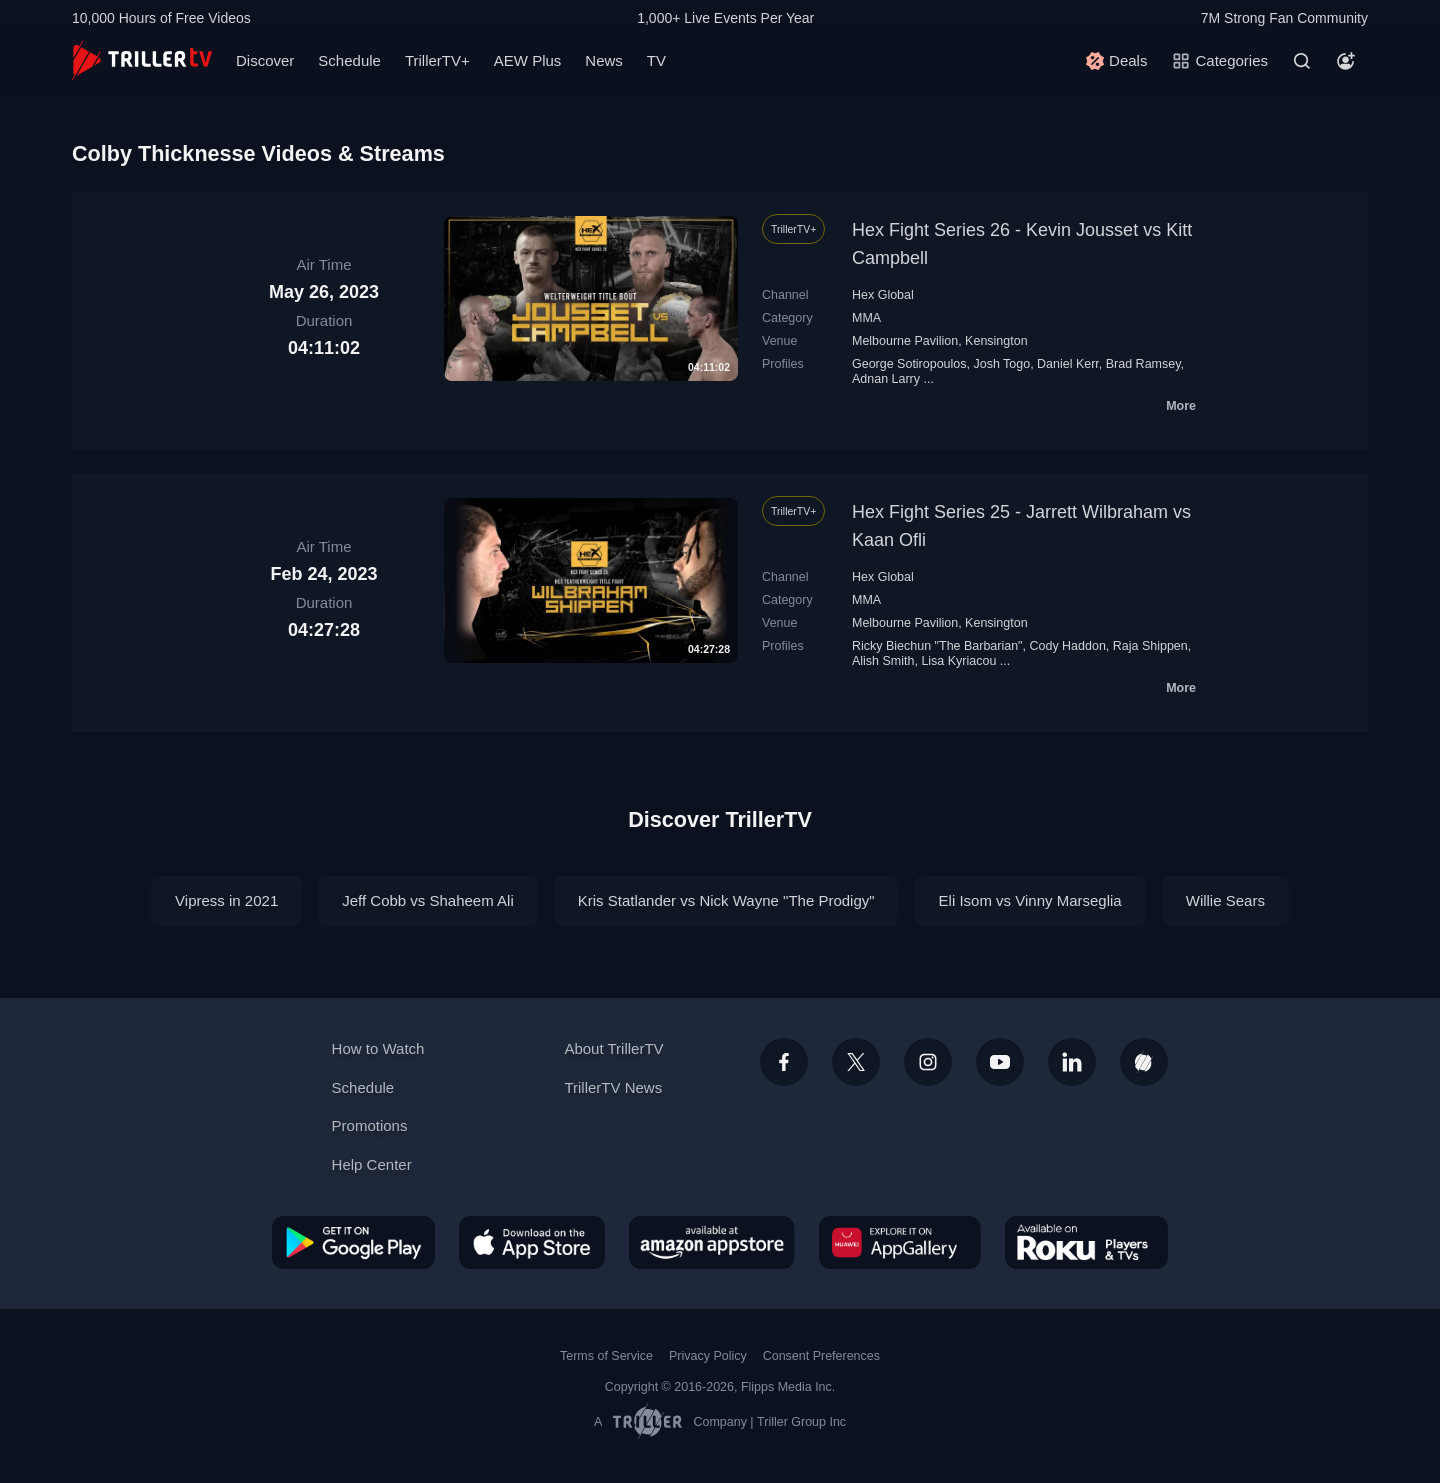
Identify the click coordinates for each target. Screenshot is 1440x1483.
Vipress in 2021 (226, 900)
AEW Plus (528, 60)
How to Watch (378, 1048)
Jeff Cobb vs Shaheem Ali (428, 900)
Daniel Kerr (1068, 364)
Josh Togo (1001, 364)
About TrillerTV (613, 1048)
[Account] (1346, 61)
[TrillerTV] (142, 60)
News (604, 60)
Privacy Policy (708, 1356)
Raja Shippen (1150, 646)
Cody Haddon (1067, 646)
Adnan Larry (886, 379)
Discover (265, 60)
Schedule (349, 60)
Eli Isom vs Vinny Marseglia (1030, 900)
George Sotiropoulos (909, 364)
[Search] (1302, 61)
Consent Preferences (821, 1356)
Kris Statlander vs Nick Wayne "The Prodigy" (726, 900)
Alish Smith (883, 661)
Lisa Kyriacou (958, 661)
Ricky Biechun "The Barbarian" (937, 646)
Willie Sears (1225, 900)
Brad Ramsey (1143, 364)
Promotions (370, 1125)
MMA (866, 318)
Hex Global (883, 295)
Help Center (372, 1164)
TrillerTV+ (437, 60)
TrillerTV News (613, 1087)
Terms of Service (606, 1356)
